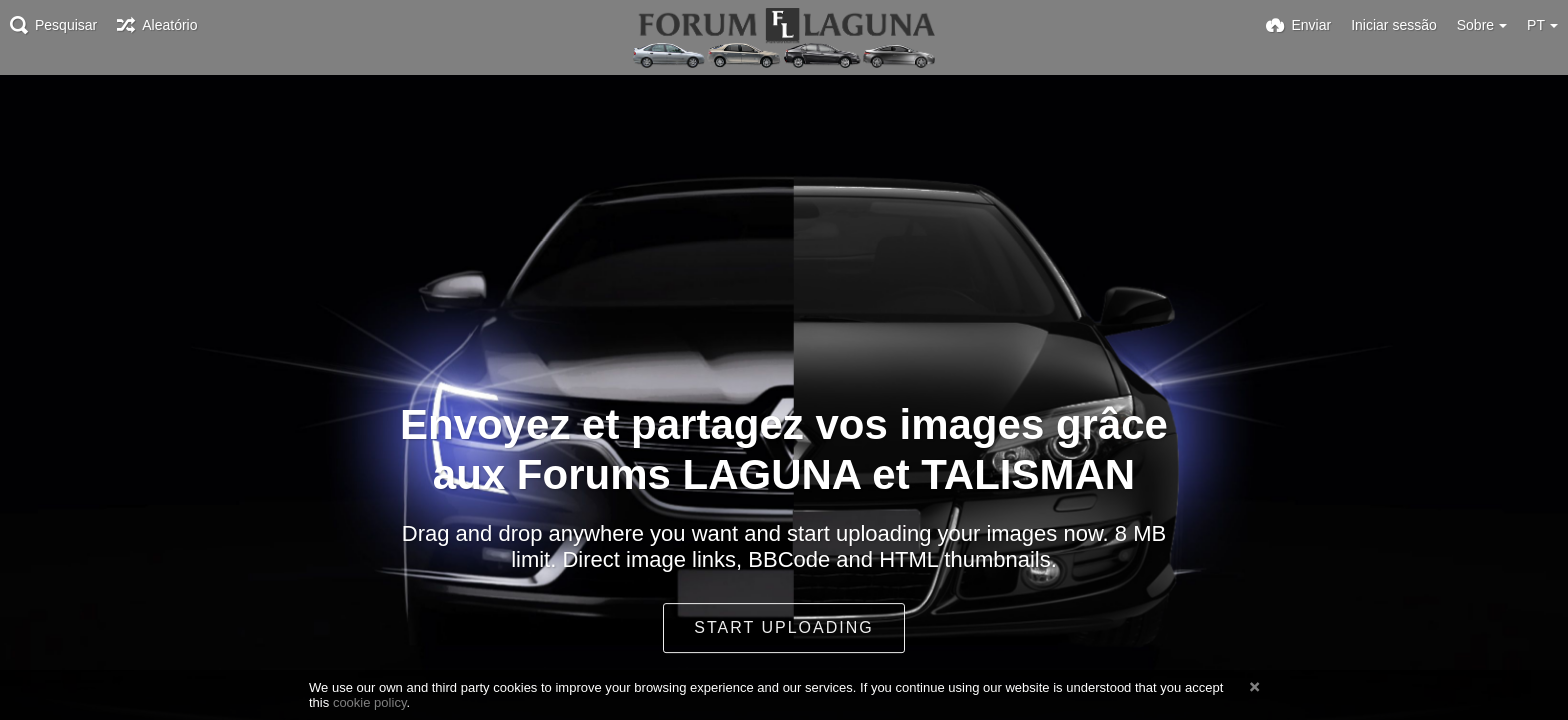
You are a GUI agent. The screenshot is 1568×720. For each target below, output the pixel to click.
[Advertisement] (784, 102)
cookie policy (370, 702)
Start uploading (783, 627)
